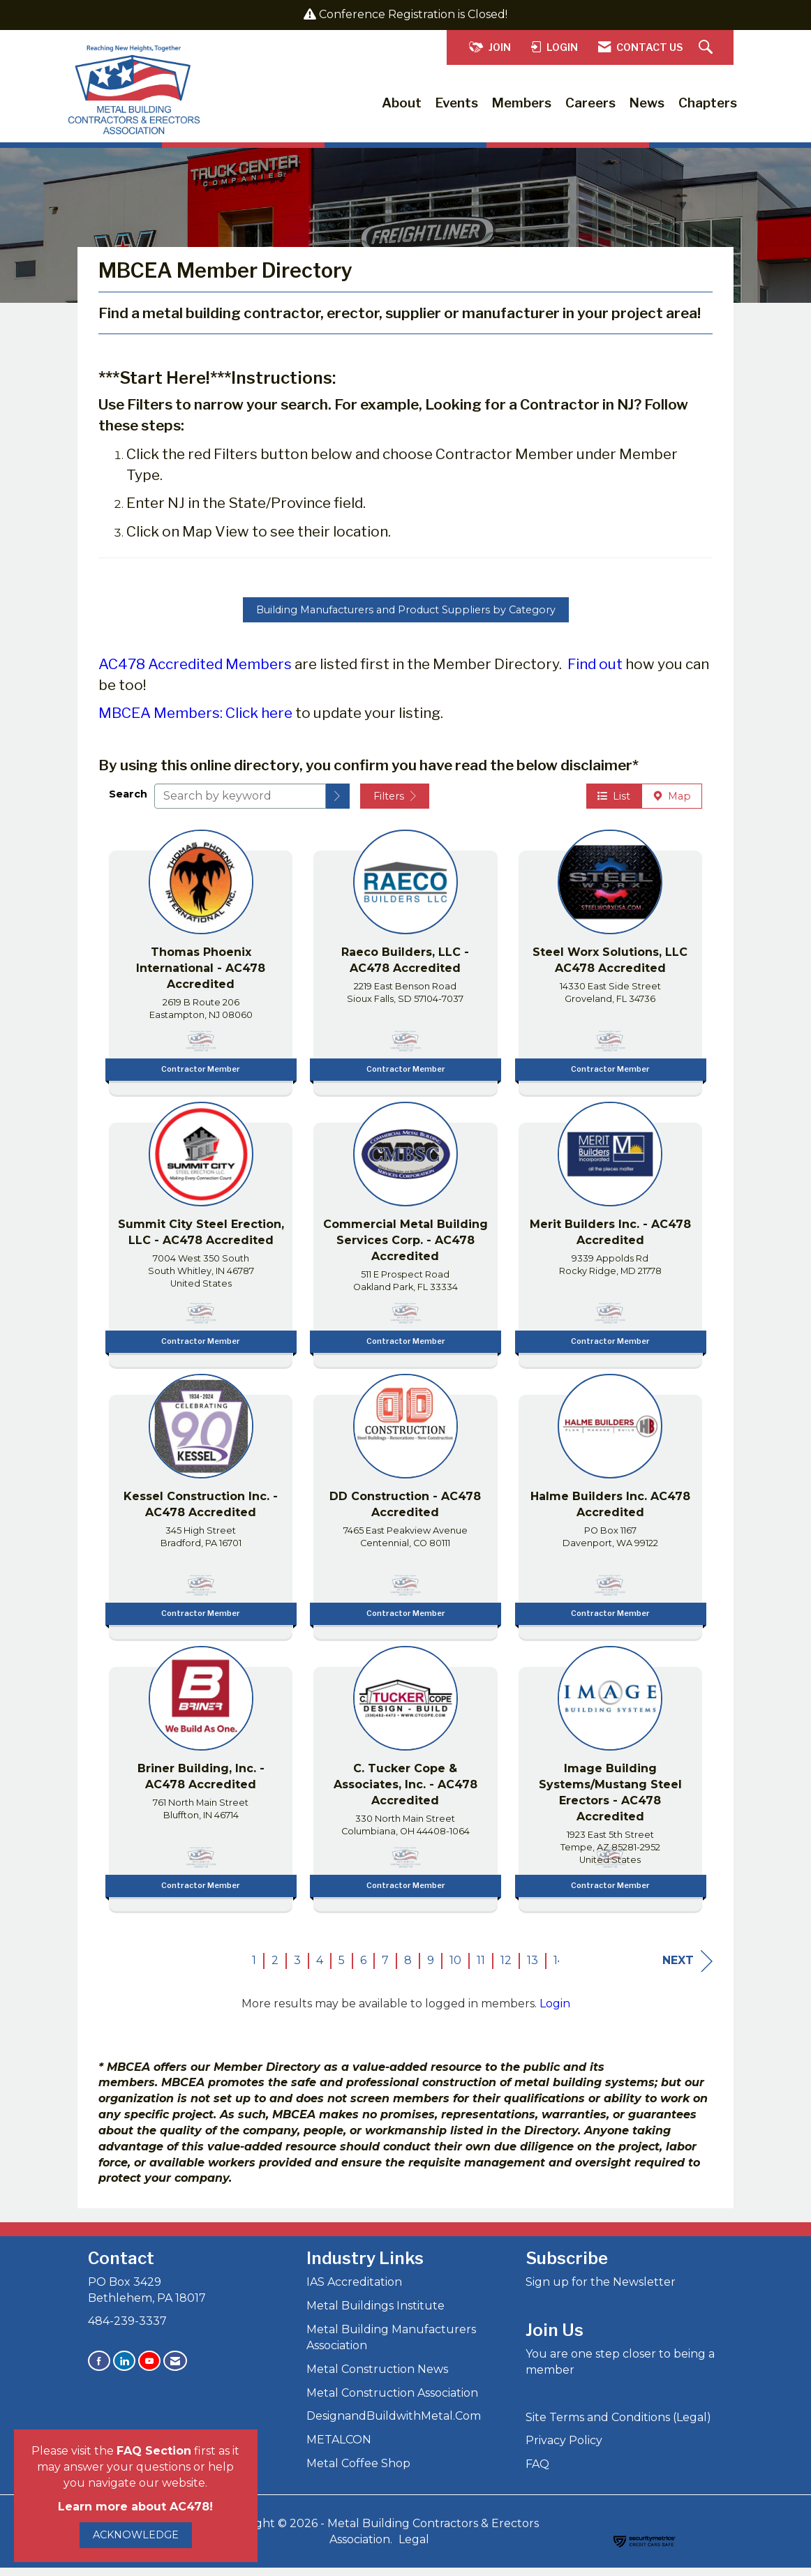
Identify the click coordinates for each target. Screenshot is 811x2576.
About (402, 103)
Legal (414, 2547)
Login (555, 2011)
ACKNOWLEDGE (136, 2535)
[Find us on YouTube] (149, 2368)
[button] (338, 803)
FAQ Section (154, 2450)
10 (455, 1968)
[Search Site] (707, 48)
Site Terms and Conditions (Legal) (618, 2425)
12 (506, 1968)
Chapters (707, 103)
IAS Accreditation (354, 2290)
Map (672, 803)
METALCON (338, 2447)
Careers (590, 103)
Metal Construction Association (392, 2400)
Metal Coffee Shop (358, 2471)
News (647, 103)
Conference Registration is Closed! (413, 14)
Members (521, 103)
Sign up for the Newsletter (601, 2290)
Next (687, 1968)
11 (481, 1968)
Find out (595, 671)
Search (128, 801)
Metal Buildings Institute (375, 2313)
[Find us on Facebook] (99, 2368)
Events (457, 103)
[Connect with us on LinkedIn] (124, 2368)
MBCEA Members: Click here (195, 721)
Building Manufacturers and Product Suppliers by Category (406, 617)
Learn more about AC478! (135, 2506)
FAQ (537, 2471)
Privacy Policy (564, 2448)
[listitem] (200, 966)
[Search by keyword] (240, 803)
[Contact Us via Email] (175, 2368)
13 (532, 1968)
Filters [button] (394, 803)
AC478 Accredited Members (195, 671)
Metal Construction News (377, 2376)
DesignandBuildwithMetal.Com (393, 2424)
